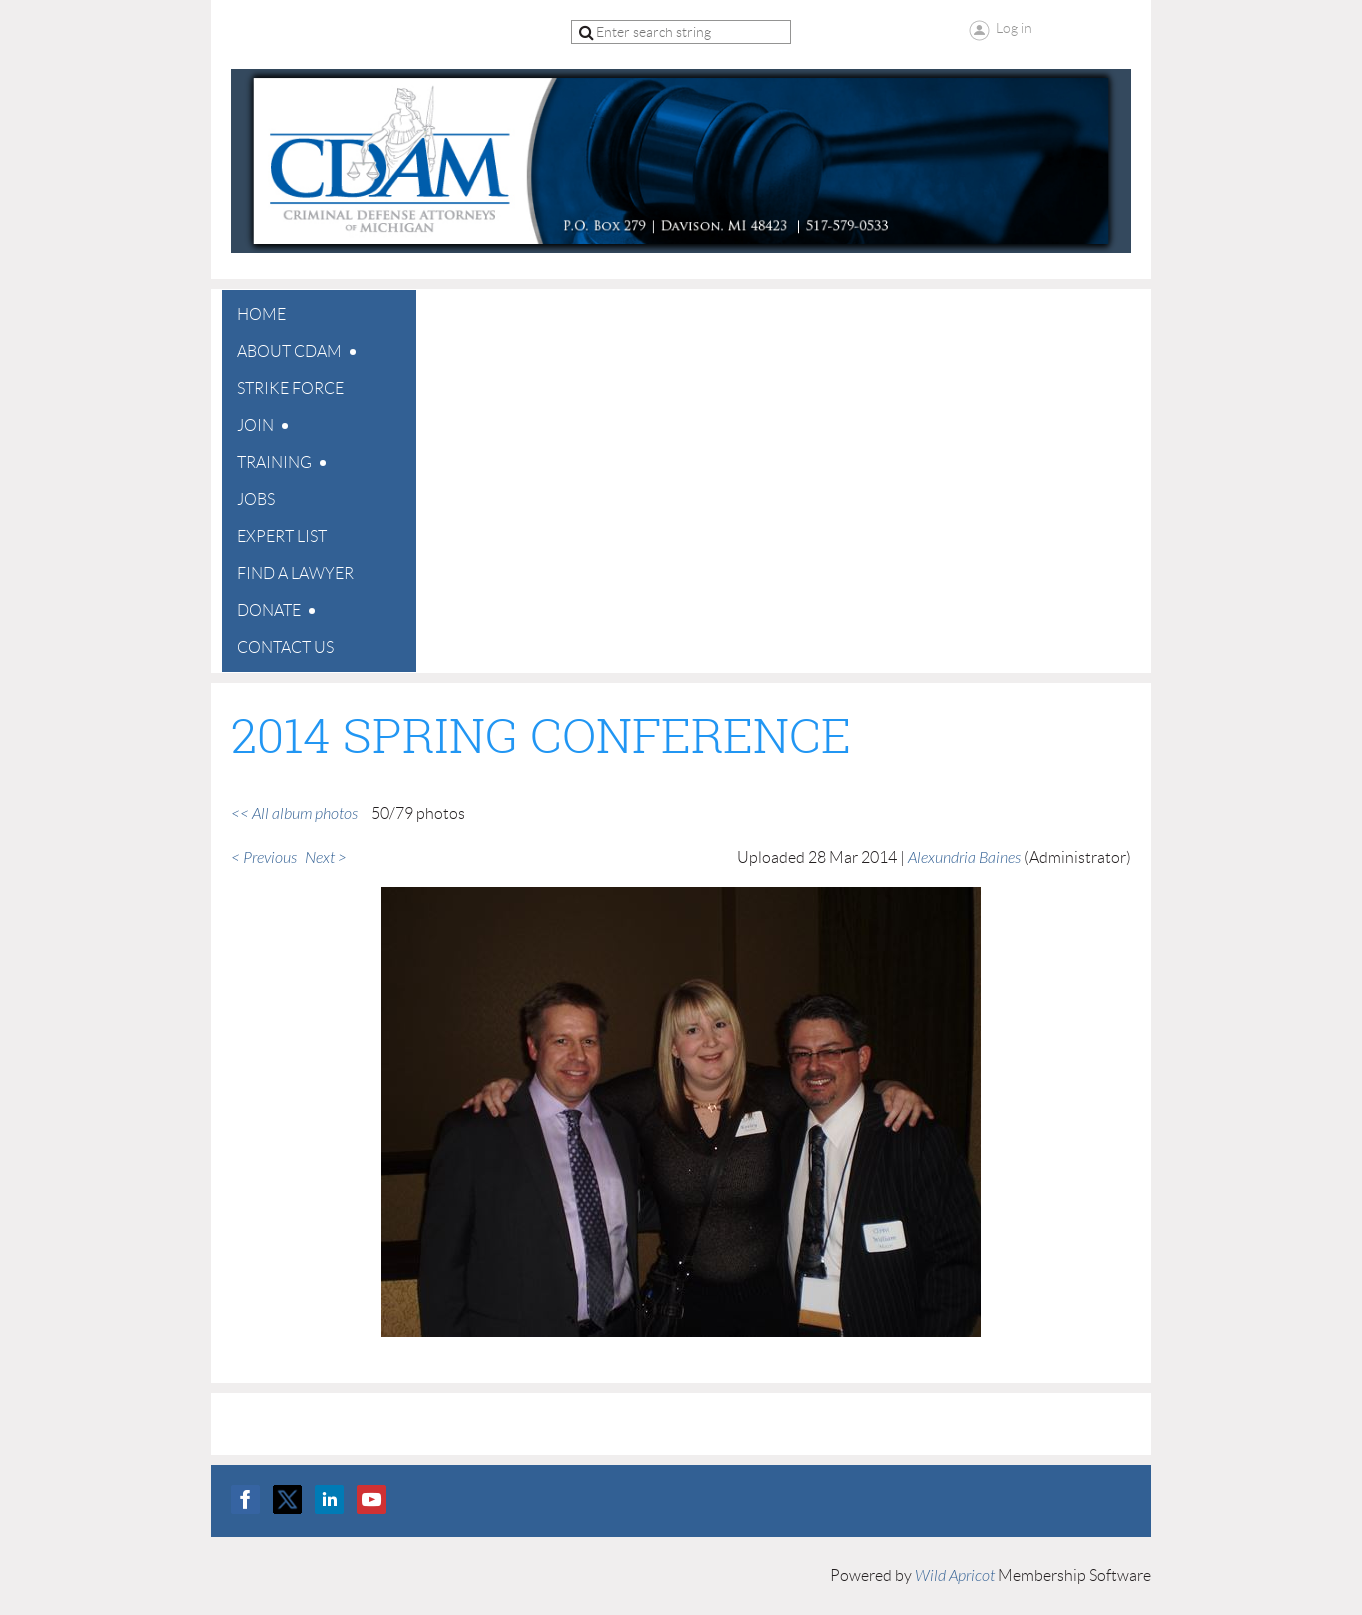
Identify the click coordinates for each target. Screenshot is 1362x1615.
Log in (1014, 28)
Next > (326, 858)
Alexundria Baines (964, 858)
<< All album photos (294, 814)
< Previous (264, 858)
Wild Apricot (955, 1576)
